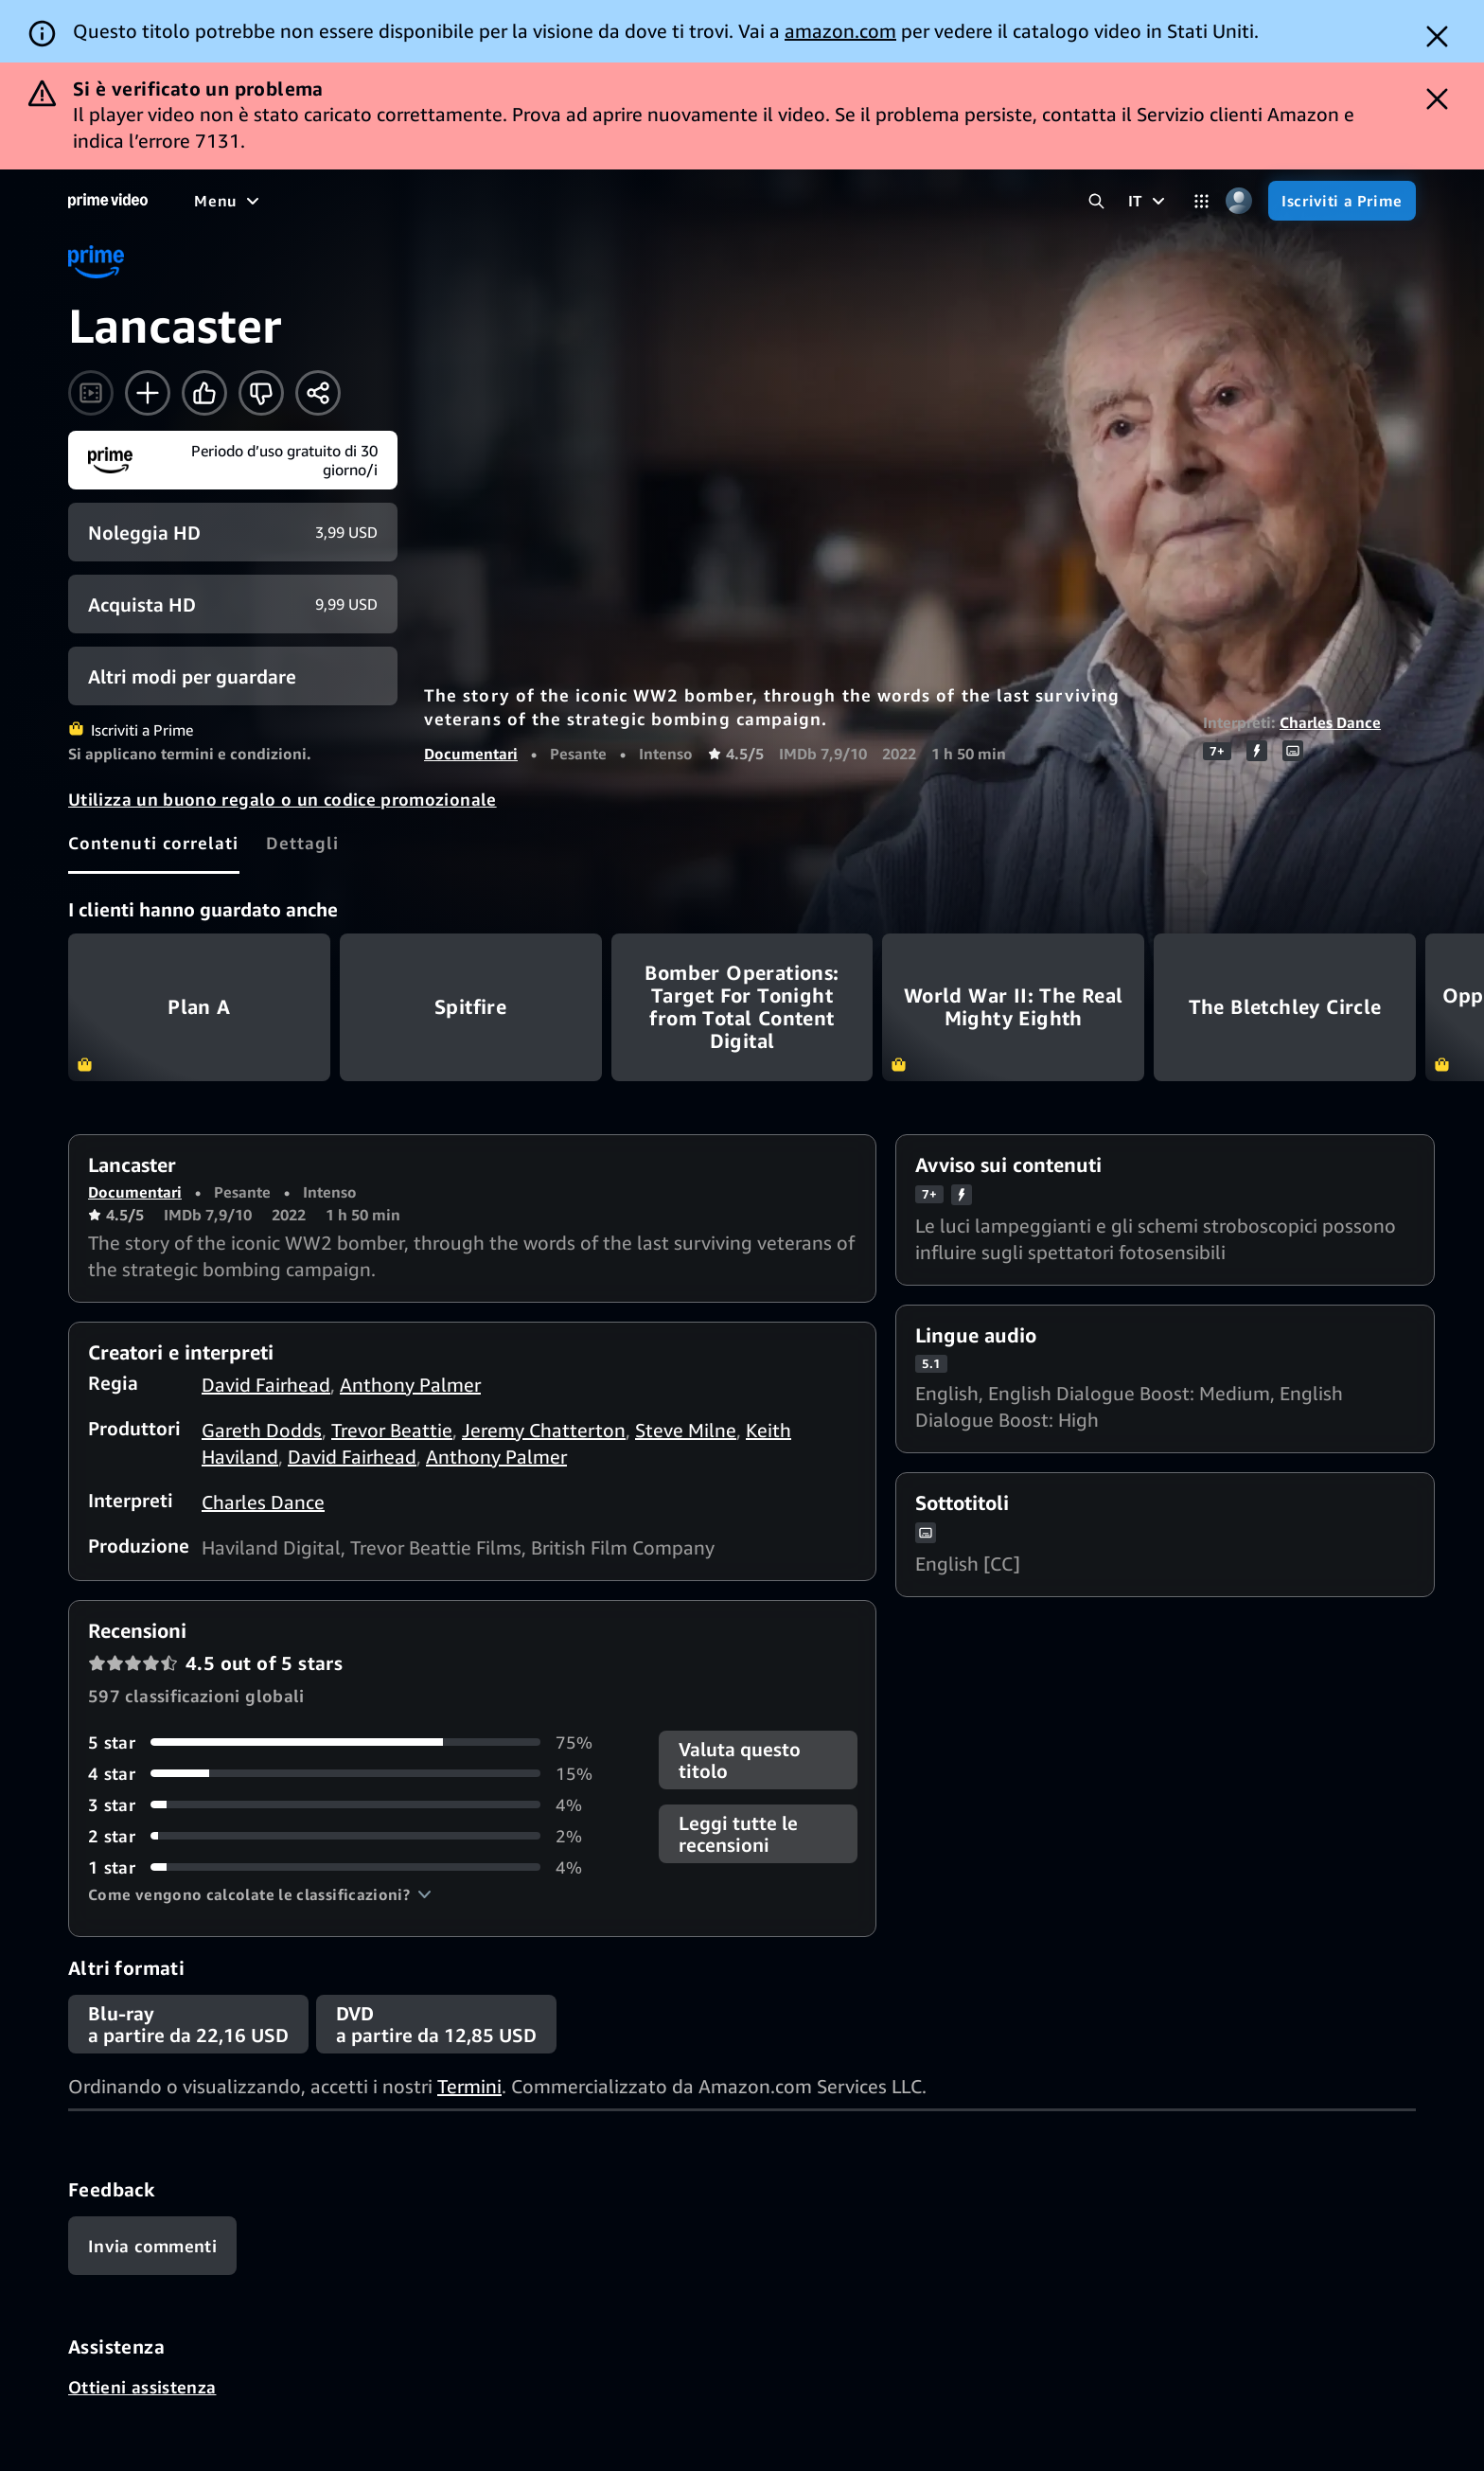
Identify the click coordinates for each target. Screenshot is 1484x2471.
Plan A (199, 1007)
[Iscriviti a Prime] (1342, 201)
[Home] (108, 200)
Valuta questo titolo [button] (740, 1760)
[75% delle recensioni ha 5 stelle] (350, 1742)
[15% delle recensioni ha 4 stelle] (350, 1774)
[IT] (1149, 201)
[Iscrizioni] (815, 201)
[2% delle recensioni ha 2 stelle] (350, 1836)
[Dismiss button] (1437, 36)
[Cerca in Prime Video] (1096, 201)
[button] (260, 1894)
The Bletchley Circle (1285, 1007)
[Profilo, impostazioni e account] (1238, 201)
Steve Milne (685, 1430)
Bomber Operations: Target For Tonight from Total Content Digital (742, 1007)
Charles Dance (1330, 722)
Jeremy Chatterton (544, 1430)
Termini (469, 2086)
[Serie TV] (347, 201)
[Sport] (428, 201)
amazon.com (840, 31)
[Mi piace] (204, 393)
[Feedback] (152, 2245)
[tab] (153, 842)
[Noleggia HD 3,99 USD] (233, 532)
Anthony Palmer (410, 1384)
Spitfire (471, 1007)
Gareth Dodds (262, 1430)
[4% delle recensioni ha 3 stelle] (350, 1805)
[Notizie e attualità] (545, 201)
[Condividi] (318, 393)
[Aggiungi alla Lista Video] (147, 393)
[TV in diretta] (690, 201)
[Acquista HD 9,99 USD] (233, 604)
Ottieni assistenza (142, 2386)
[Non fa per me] (261, 393)
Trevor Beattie (391, 1430)
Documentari (471, 753)
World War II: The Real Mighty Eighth (1013, 1007)
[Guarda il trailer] (91, 393)
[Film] (271, 201)
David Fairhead (266, 1384)
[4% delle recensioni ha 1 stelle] (350, 1867)
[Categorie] (1201, 201)
